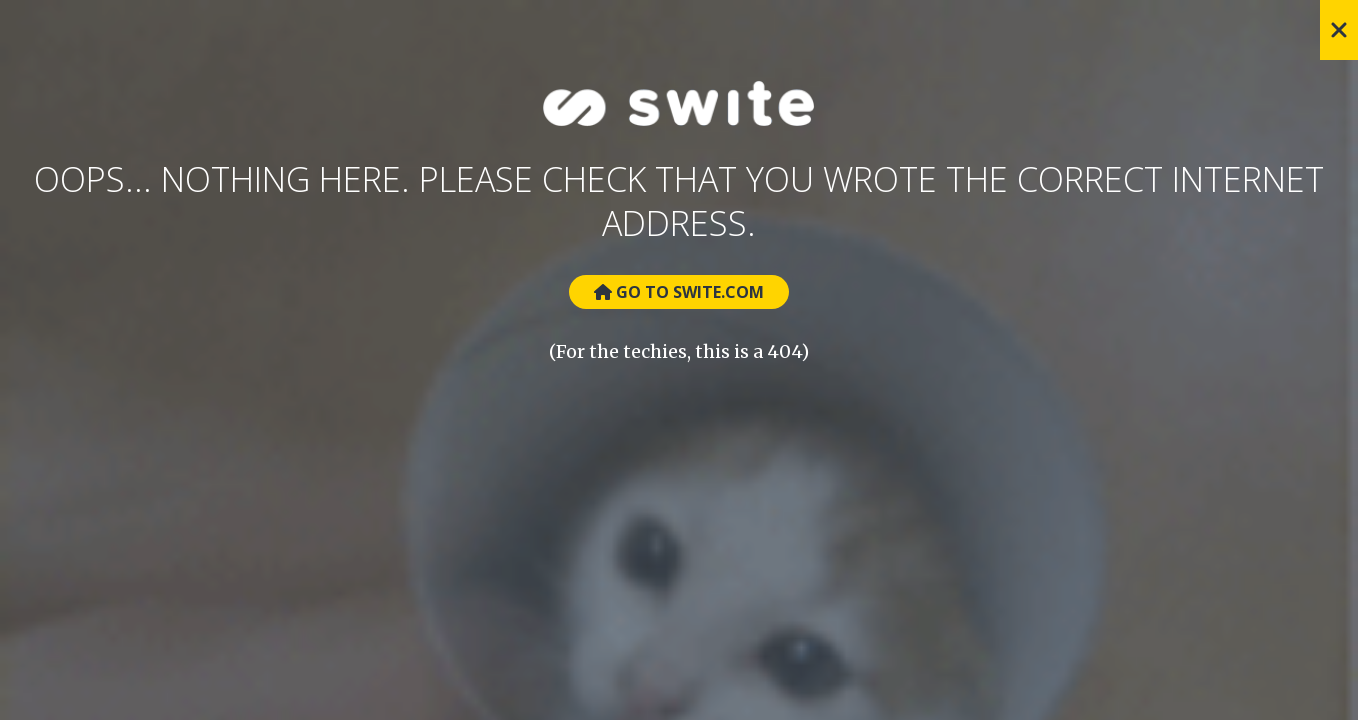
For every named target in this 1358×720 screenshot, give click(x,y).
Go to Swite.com (679, 292)
